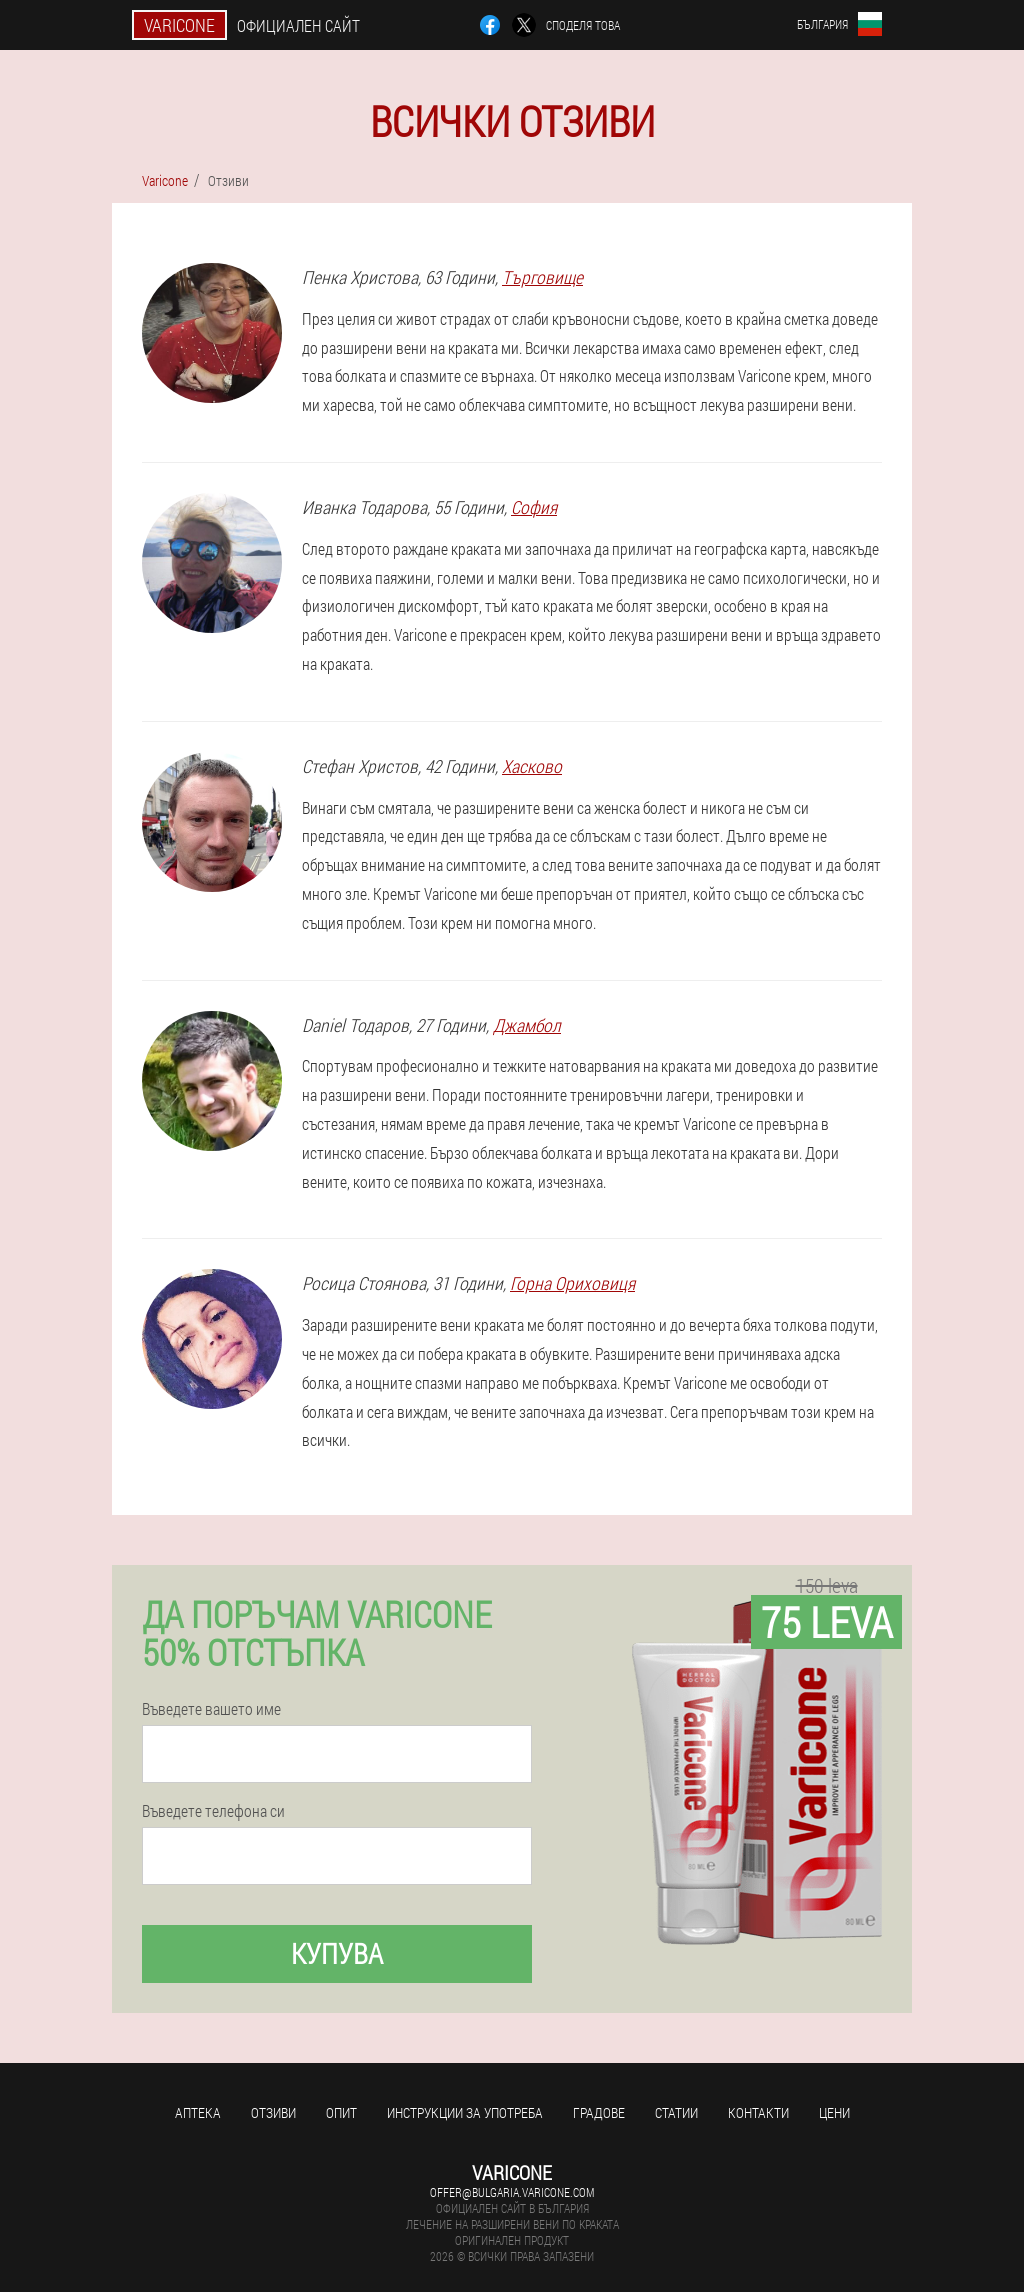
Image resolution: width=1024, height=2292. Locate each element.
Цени (834, 2112)
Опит (341, 2112)
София (534, 507)
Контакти (758, 2112)
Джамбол (527, 1025)
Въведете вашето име (211, 1709)
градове (599, 2112)
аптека (198, 2112)
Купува (337, 1953)
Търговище (542, 277)
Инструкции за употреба (465, 2112)
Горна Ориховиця (572, 1283)
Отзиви (273, 2112)
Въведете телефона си (213, 1811)
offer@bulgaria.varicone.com (512, 2192)
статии (676, 2112)
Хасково (532, 766)
